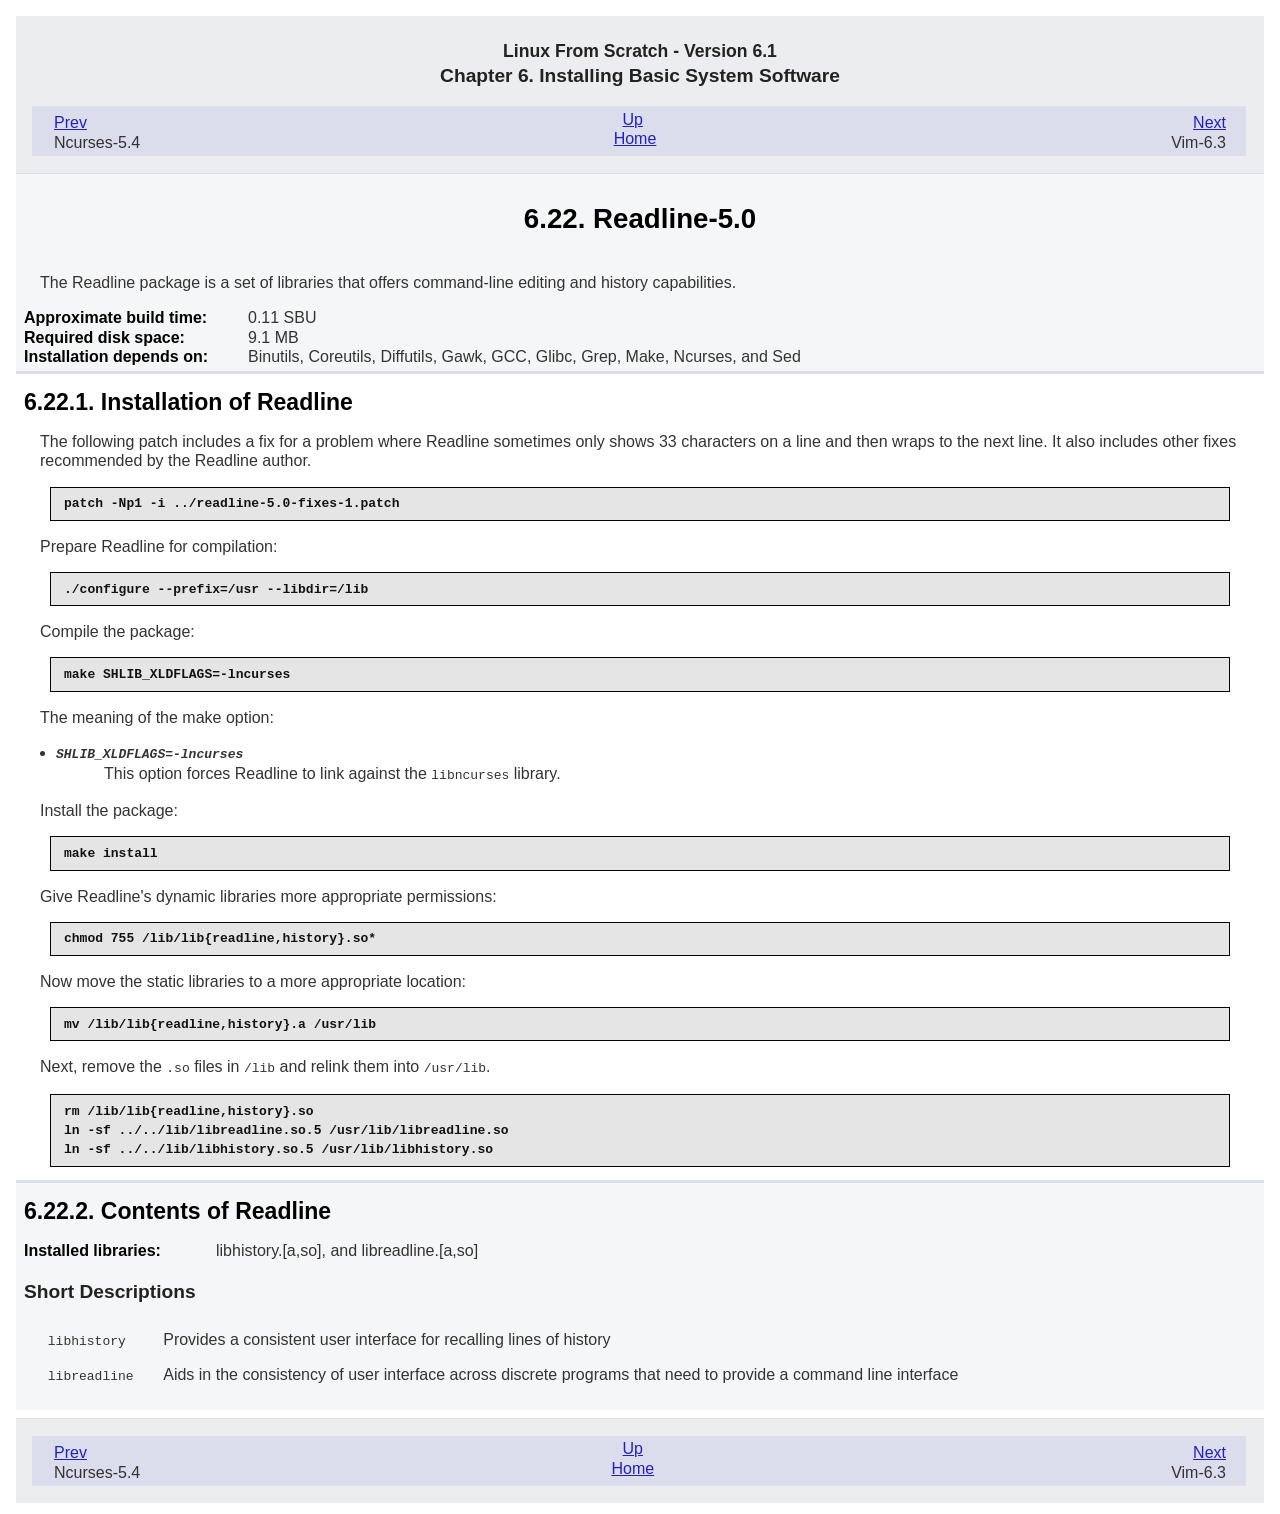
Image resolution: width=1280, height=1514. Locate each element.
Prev (70, 122)
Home (635, 138)
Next (1209, 122)
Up (633, 119)
